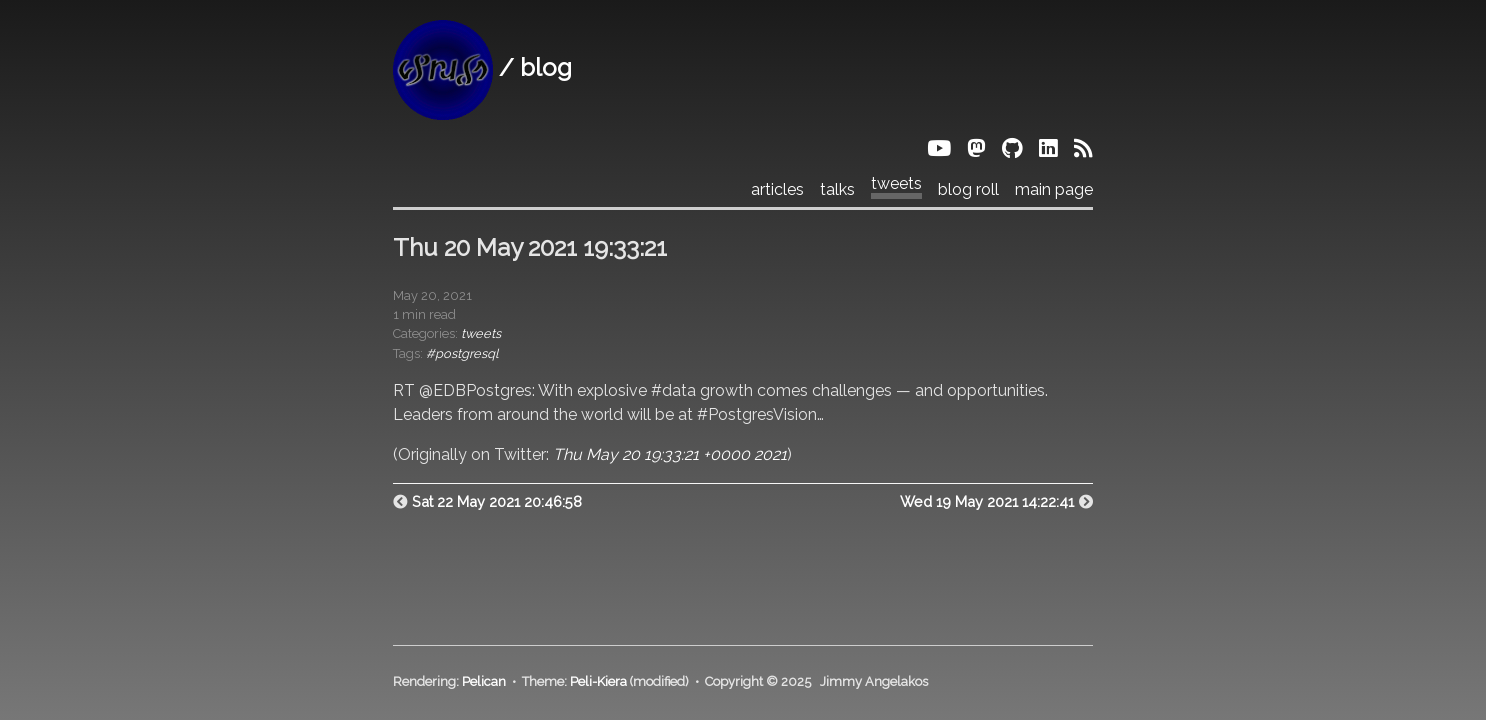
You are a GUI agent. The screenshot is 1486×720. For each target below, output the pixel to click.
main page (1054, 190)
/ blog (482, 67)
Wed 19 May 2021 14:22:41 (987, 501)
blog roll (968, 190)
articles (777, 190)
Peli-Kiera (598, 681)
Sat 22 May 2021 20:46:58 (497, 501)
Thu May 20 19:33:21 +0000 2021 (670, 454)
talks (837, 190)
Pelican (484, 681)
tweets (896, 184)
